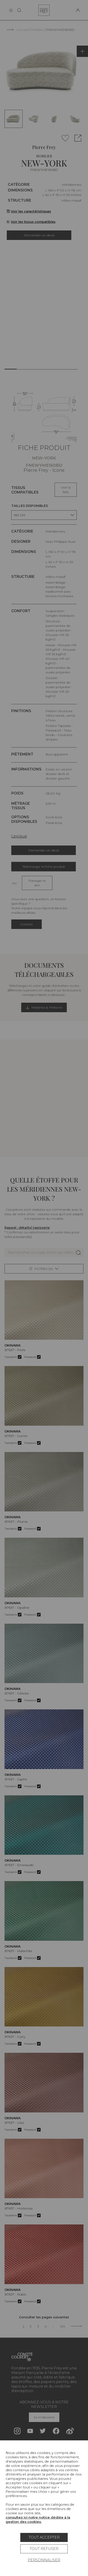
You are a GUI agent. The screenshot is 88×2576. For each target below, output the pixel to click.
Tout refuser (44, 2549)
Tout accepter (44, 2537)
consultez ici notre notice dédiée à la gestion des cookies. (38, 2519)
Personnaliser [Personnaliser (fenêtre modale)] (44, 2560)
